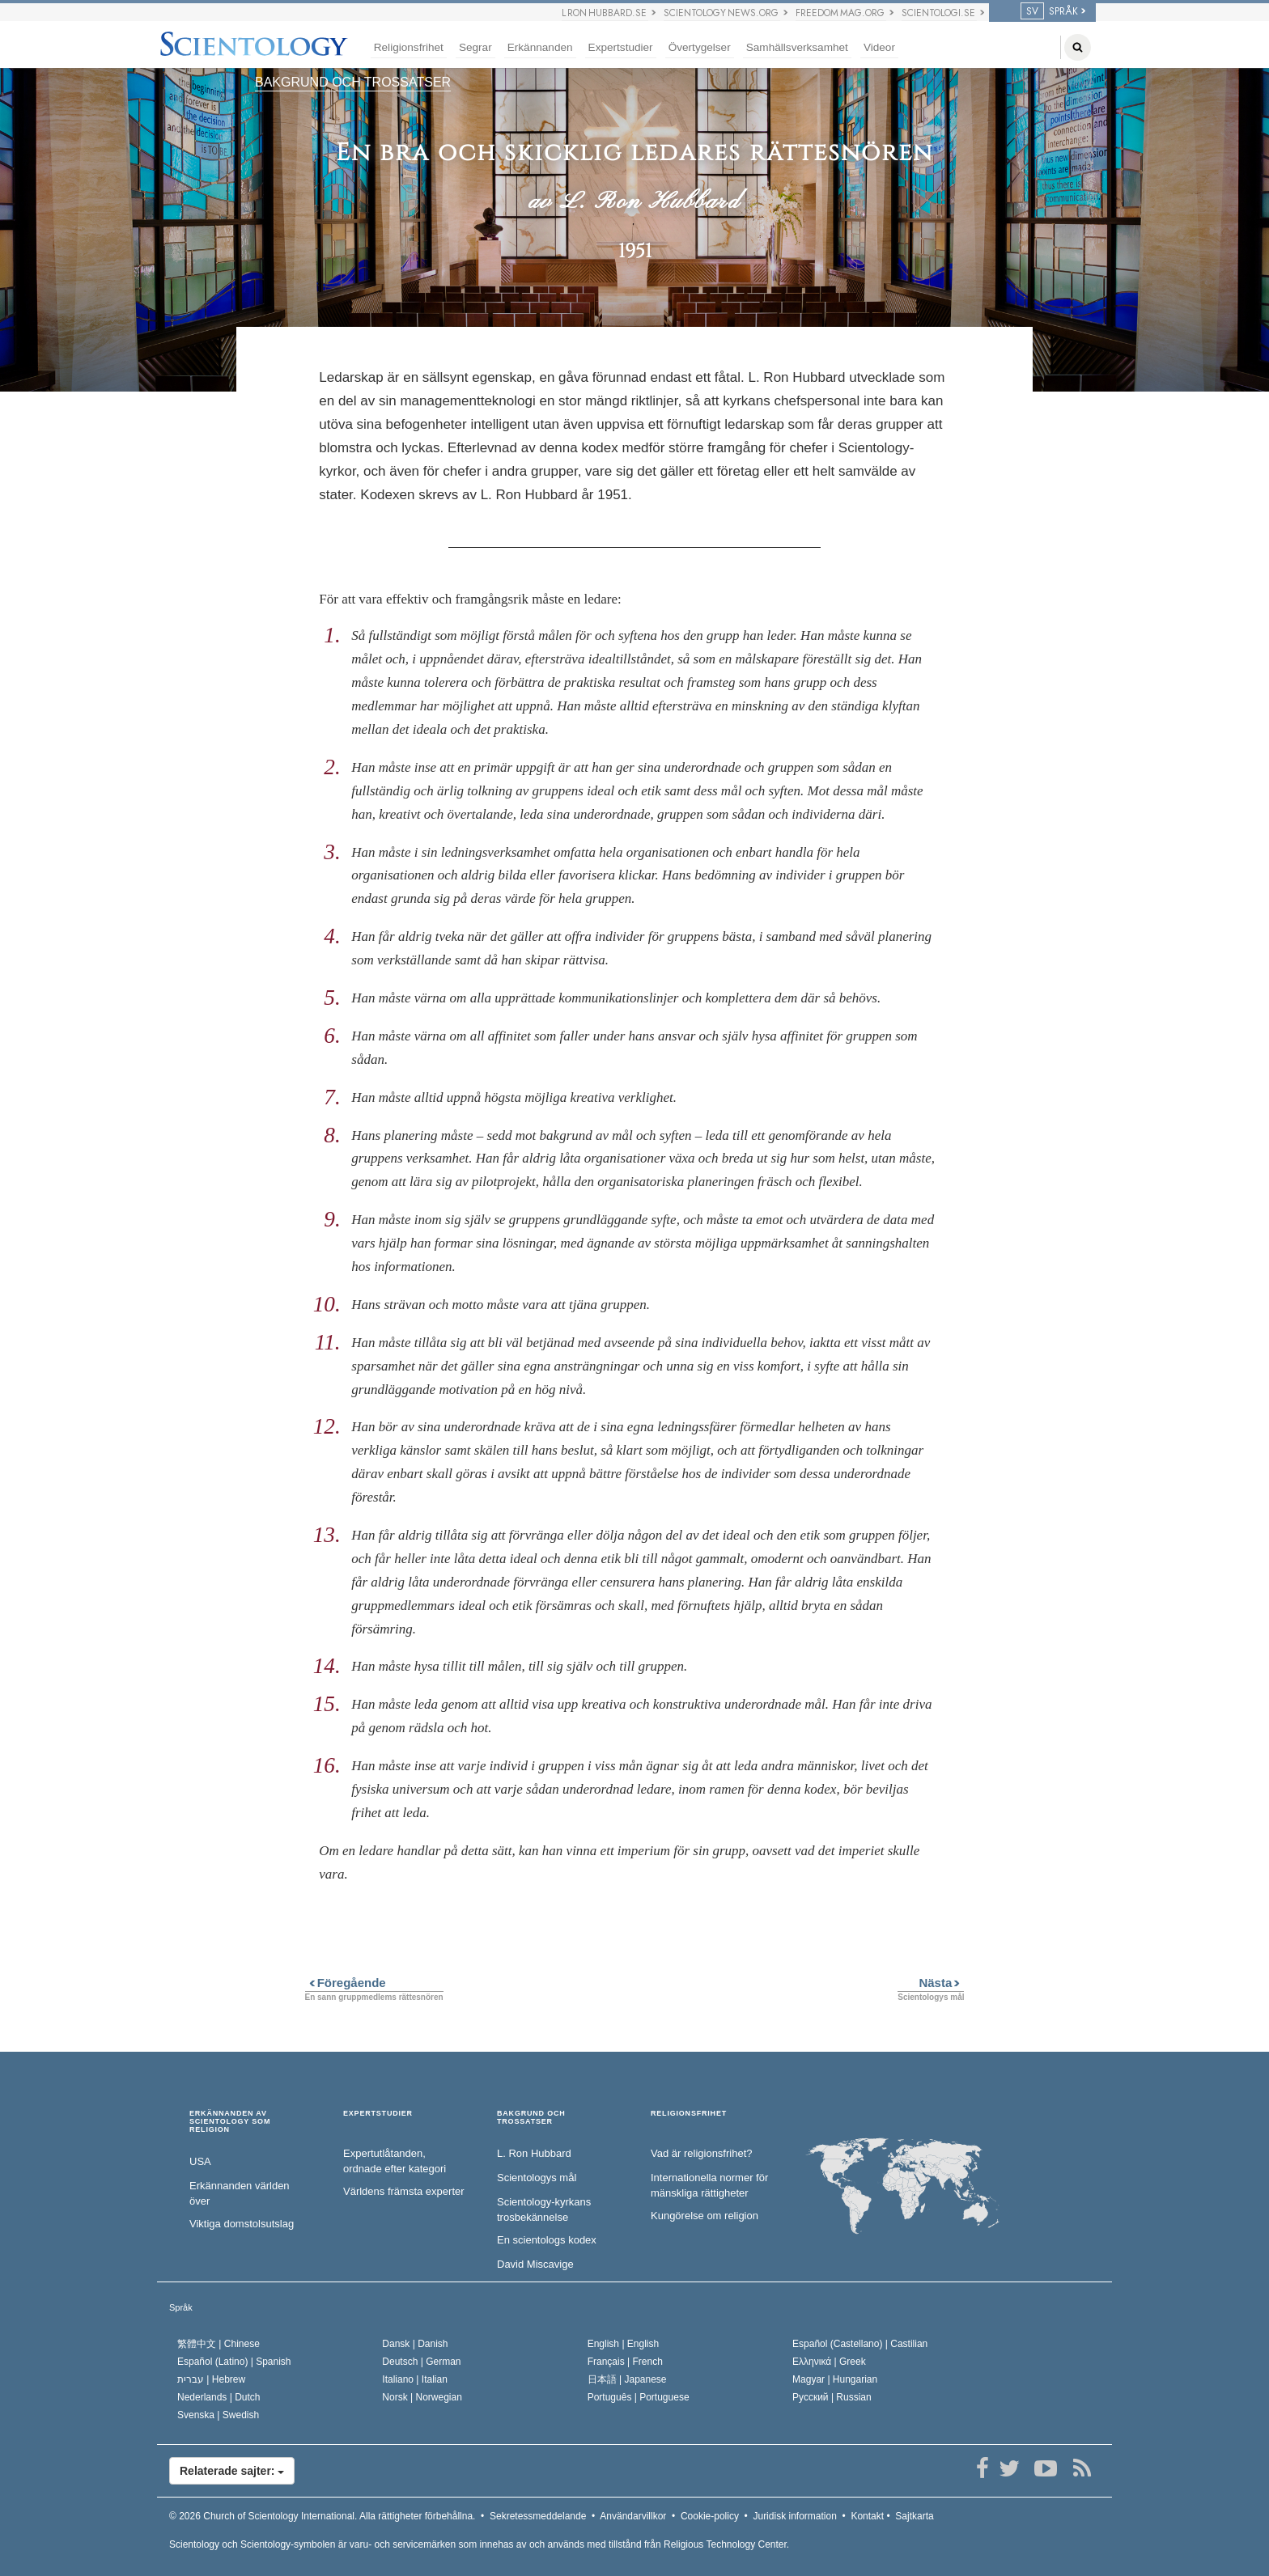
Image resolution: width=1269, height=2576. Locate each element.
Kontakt (867, 2516)
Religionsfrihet (409, 47)
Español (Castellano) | (859, 2343)
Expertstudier (620, 47)
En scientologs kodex (546, 2240)
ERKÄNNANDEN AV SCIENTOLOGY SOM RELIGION (229, 2121)
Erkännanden (540, 47)
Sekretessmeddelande (538, 2516)
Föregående (345, 1982)
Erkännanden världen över (239, 2193)
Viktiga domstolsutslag (241, 2224)
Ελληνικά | (829, 2361)
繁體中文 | (218, 2343)
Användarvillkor (633, 2516)
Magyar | (834, 2379)
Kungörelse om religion (704, 2216)
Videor (879, 47)
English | (624, 2343)
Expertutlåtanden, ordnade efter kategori (394, 2161)
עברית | (211, 2379)
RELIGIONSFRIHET (689, 2113)
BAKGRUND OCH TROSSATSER (353, 82)
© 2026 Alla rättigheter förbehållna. (322, 2516)
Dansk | (415, 2343)
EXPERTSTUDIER (378, 2113)
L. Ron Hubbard (534, 2153)
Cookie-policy (710, 2516)
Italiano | (415, 2379)
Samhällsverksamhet (797, 47)
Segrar (475, 47)
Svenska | (218, 2415)
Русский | (832, 2397)
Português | (639, 2397)
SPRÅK (1049, 11)
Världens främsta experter (404, 2191)
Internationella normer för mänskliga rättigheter (709, 2185)
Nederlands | (219, 2397)
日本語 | (627, 2379)
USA (200, 2161)
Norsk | (422, 2397)
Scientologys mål (536, 2177)
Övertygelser (699, 47)
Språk (181, 2307)
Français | (625, 2361)
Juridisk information (794, 2516)
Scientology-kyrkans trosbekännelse (544, 2209)
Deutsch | (421, 2361)
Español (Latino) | (234, 2361)
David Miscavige (535, 2264)
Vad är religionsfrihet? (702, 2153)
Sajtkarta (914, 2516)
